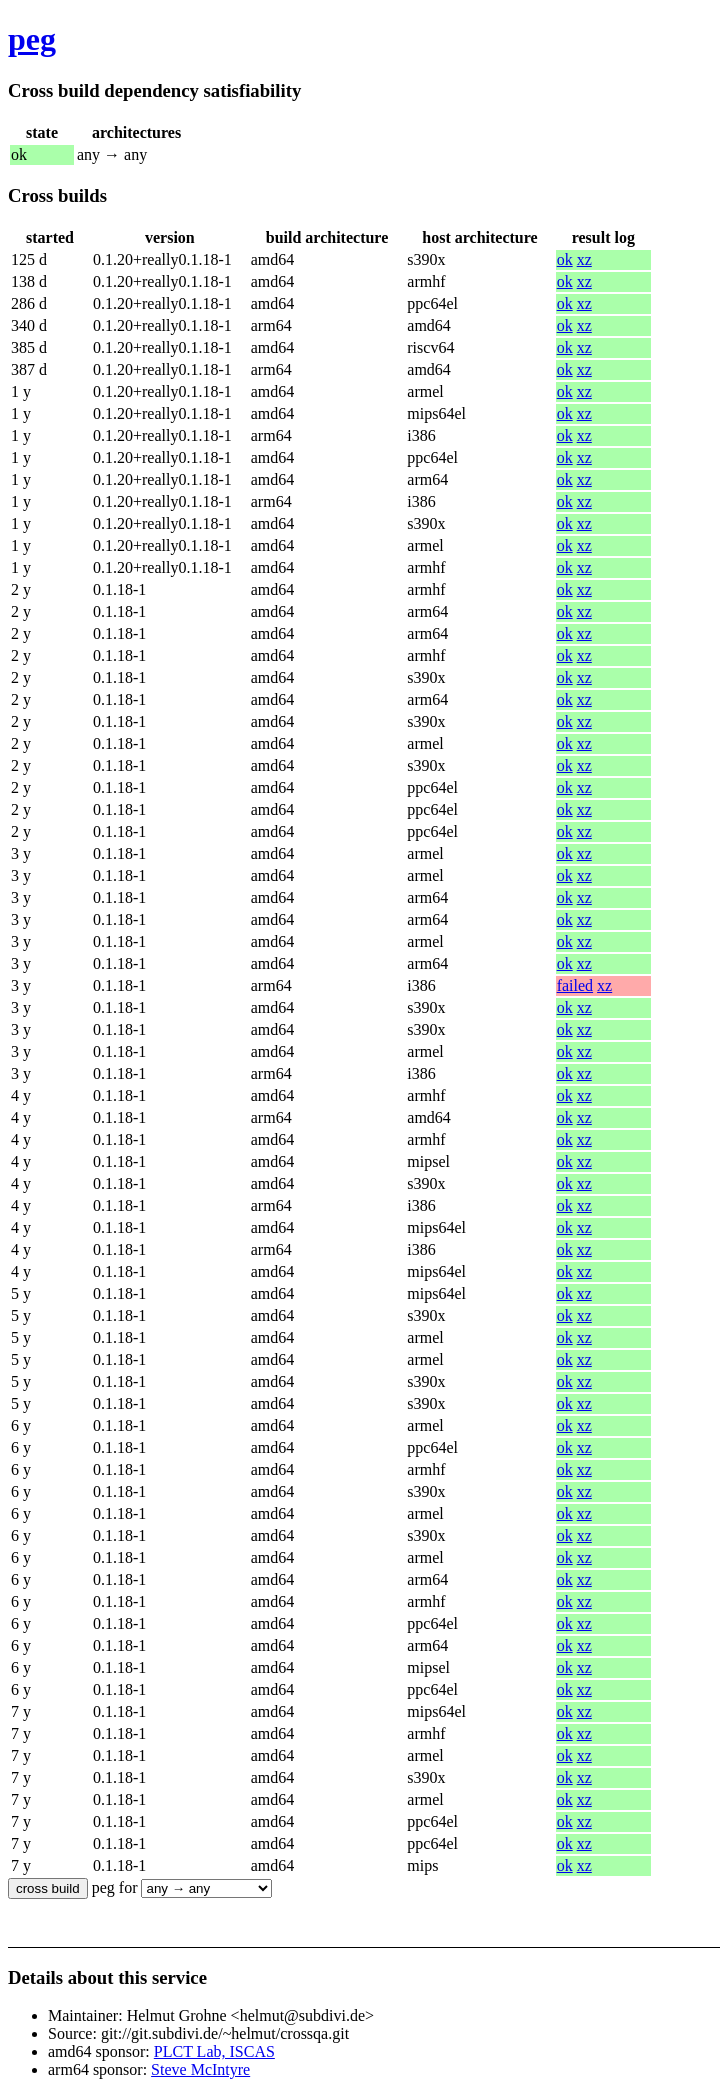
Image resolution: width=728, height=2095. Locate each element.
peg (32, 39)
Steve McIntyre (200, 2069)
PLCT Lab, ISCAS (214, 2051)
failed (575, 985)
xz (584, 259)
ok (565, 259)
